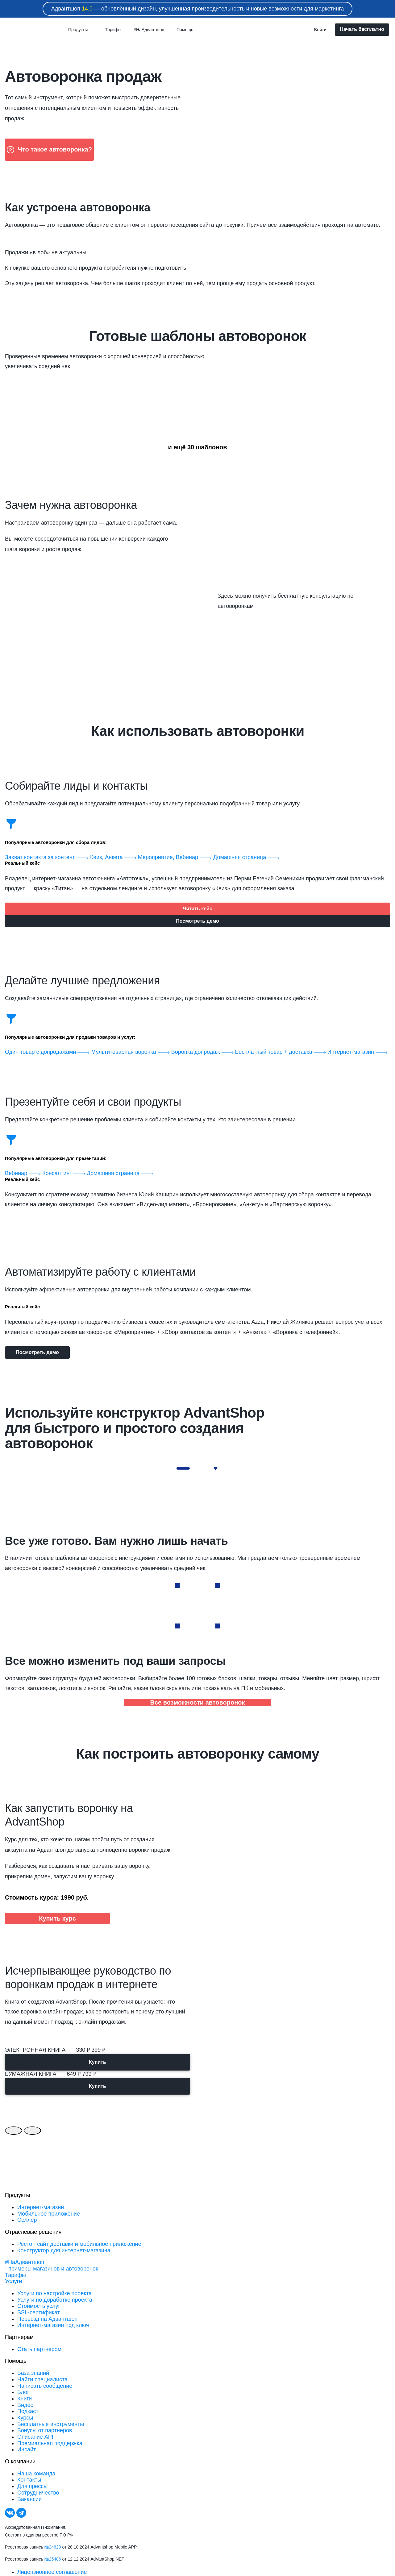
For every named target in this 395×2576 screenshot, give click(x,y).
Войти (320, 29)
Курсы (25, 2418)
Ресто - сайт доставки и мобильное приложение (79, 2244)
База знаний (33, 2373)
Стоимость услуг (38, 2306)
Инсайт (26, 2449)
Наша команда (36, 2473)
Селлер (27, 2220)
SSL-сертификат (38, 2312)
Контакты (29, 2480)
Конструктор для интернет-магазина (63, 2250)
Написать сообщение (44, 2386)
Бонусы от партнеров (44, 2430)
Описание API (35, 2437)
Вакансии (29, 2499)
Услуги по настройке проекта (54, 2293)
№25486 (52, 2559)
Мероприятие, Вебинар (175, 857)
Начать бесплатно (362, 29)
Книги (24, 2398)
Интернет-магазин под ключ (53, 2325)
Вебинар (23, 1173)
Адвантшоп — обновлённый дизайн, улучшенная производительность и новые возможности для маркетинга (197, 9)
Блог (23, 2392)
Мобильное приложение (48, 2214)
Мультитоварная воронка (131, 1052)
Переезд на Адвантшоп (47, 2319)
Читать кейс (197, 908)
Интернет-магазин (357, 1052)
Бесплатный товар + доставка (281, 1052)
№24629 (52, 2547)
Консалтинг (64, 1173)
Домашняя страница (246, 857)
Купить (97, 2062)
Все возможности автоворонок (197, 1702)
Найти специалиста (42, 2379)
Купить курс (57, 1918)
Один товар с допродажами (48, 1052)
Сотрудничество (38, 2493)
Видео (25, 2405)
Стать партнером (39, 2349)
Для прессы (32, 2486)
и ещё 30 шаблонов (197, 447)
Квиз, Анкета (114, 857)
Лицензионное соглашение (52, 2572)
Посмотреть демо (197, 921)
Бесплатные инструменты (50, 2424)
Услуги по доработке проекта (54, 2300)
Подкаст (28, 2411)
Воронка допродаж (203, 1052)
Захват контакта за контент (47, 857)
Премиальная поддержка (49, 2443)
